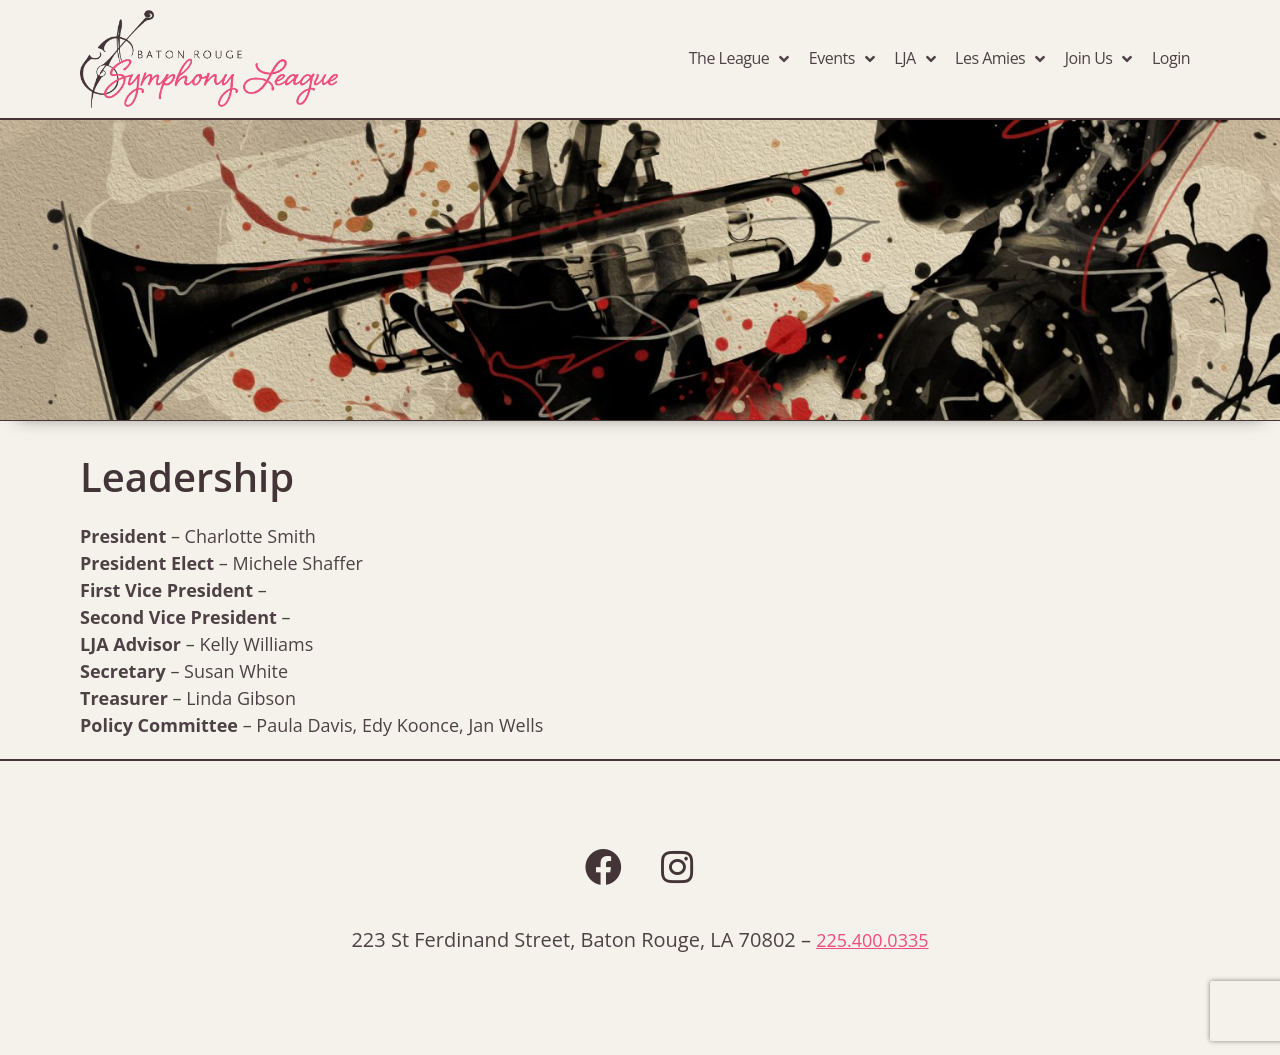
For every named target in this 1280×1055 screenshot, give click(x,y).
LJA (914, 59)
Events (842, 59)
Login (1171, 58)
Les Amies (1000, 59)
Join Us (1098, 59)
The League (739, 59)
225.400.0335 (872, 940)
